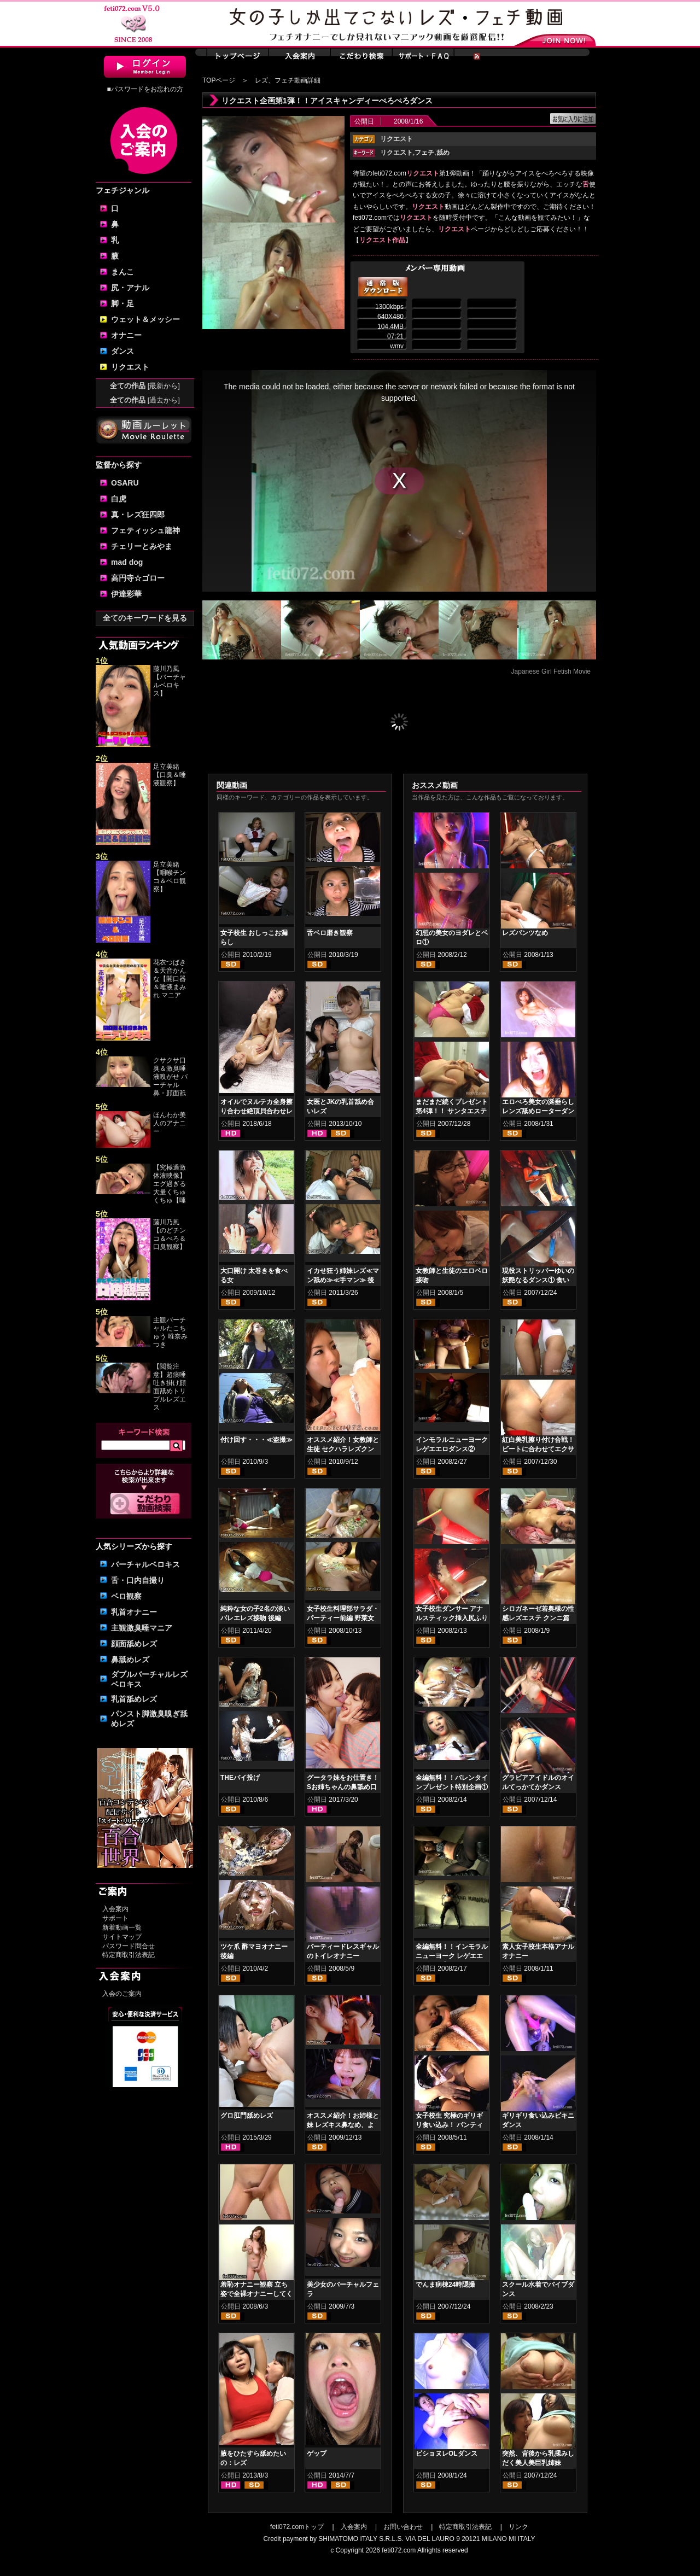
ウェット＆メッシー (145, 319)
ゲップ (316, 2453)
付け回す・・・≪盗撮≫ (256, 1440)
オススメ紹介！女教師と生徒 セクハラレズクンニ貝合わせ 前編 (343, 1449)
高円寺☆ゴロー (138, 578)
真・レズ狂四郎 (138, 514)
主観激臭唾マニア (141, 1627)
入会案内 (115, 1909)
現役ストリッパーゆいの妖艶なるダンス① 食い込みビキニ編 (538, 1280)
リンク (518, 2527)
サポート (115, 1918)
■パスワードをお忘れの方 (145, 89)
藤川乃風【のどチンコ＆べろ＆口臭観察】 (169, 1234)
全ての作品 (145, 386)
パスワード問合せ (128, 1946)
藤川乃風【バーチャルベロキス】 (169, 681)
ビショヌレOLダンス (446, 2453)
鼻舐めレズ (130, 1659)
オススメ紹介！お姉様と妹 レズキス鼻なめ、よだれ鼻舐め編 (343, 2125)
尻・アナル (130, 287)
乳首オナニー (134, 1612)
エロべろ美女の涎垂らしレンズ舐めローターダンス (538, 1111)
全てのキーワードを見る (145, 618)
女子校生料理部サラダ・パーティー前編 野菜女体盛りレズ (343, 1618)
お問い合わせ (403, 2527)
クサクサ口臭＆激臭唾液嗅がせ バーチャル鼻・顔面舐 (170, 1076)
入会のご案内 (122, 1993)
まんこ (122, 271)
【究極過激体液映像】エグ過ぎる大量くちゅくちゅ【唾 (169, 1184)
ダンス (122, 351)
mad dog (127, 562)
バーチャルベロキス (145, 1564)
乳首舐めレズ (134, 1699)
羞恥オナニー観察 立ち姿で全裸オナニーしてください (256, 2294)
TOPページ (218, 80)
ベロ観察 (126, 1596)
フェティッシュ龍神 (145, 530)
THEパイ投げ (240, 1777)
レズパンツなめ (525, 933)
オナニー (126, 335)
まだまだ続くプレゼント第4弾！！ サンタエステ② (452, 1111)
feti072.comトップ (297, 2527)
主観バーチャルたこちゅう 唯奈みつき (170, 1332)
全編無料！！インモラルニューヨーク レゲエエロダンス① (452, 1956)
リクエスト (130, 367)
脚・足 (122, 303)
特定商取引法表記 (128, 1955)
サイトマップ (122, 1937)
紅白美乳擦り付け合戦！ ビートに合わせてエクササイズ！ (538, 1449)
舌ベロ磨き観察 (330, 933)
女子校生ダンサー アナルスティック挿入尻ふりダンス (452, 1618)
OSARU (125, 482)
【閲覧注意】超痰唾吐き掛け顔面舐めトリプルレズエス (169, 1387)
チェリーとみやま (141, 546)
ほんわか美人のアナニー (169, 1123)
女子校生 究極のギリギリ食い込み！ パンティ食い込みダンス (449, 2125)
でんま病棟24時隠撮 (445, 2284)
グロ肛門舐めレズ (246, 2115)
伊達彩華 (126, 593)
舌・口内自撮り (138, 1580)
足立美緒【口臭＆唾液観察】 (169, 775)
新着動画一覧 (122, 1927)
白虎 (118, 498)
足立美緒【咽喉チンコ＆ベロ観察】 (169, 877)
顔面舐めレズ (134, 1643)
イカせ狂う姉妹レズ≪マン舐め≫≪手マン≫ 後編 (343, 1280)
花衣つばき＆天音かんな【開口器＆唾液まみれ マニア (169, 979)
